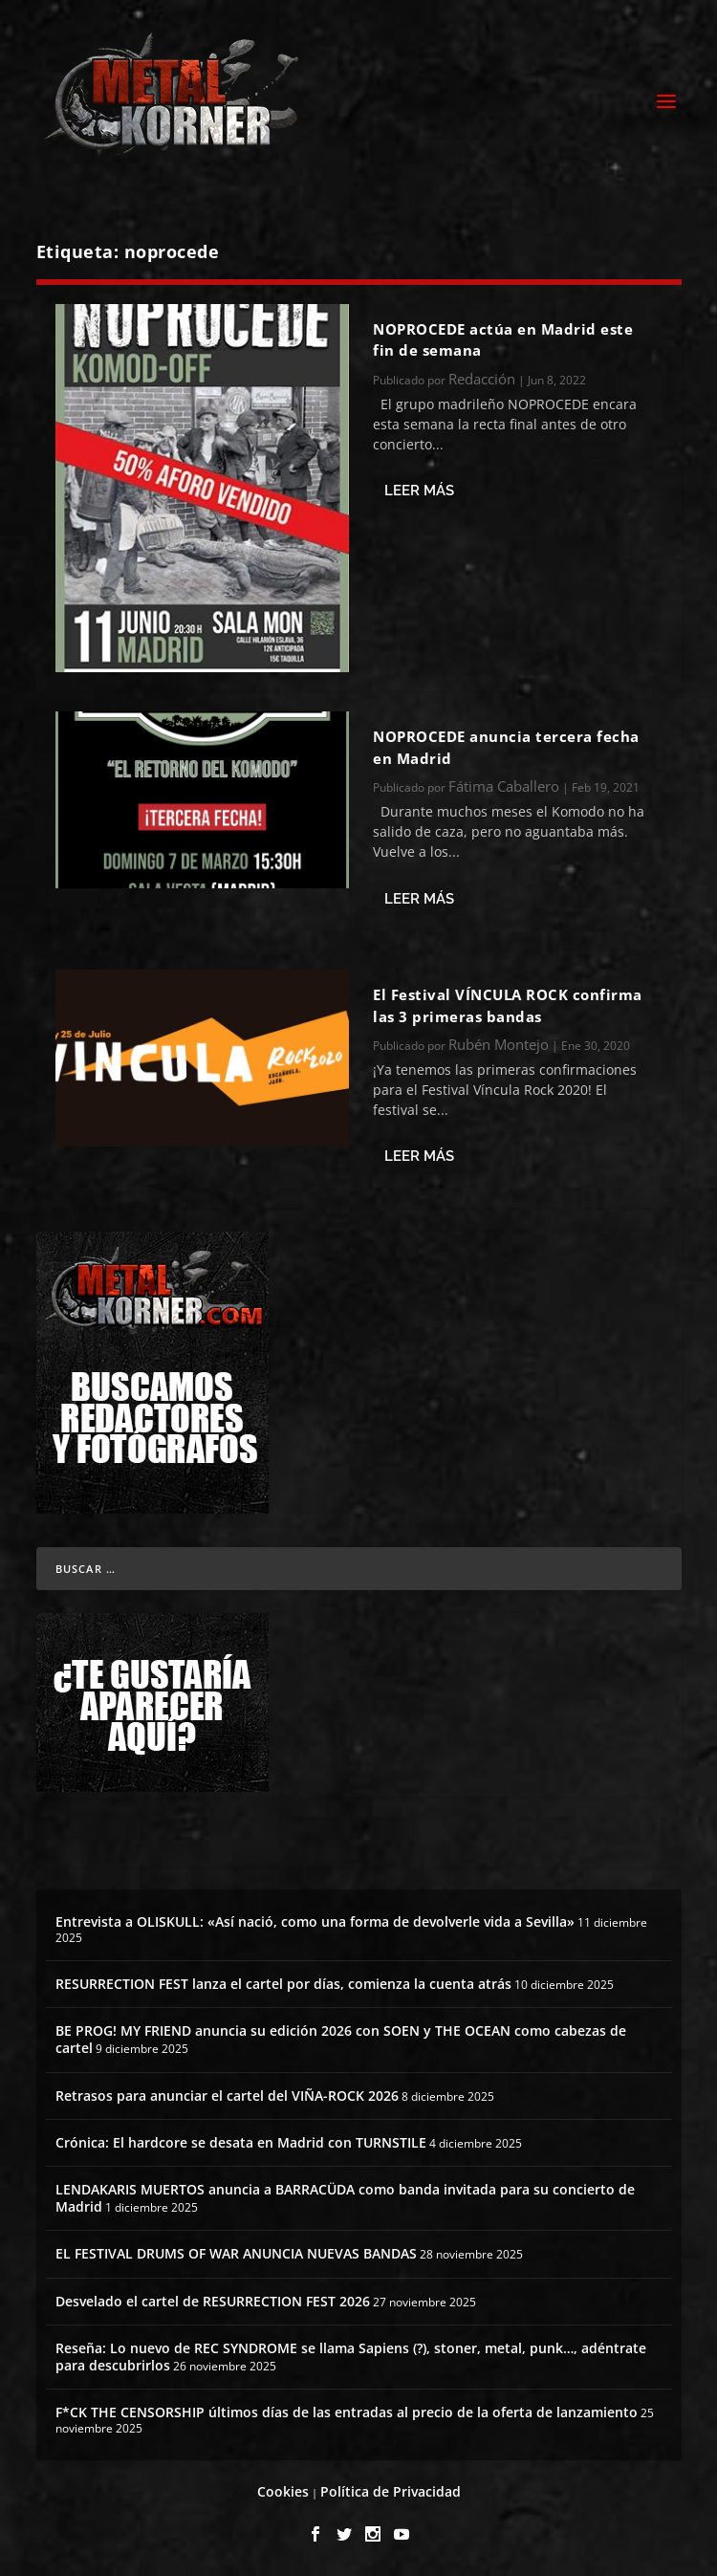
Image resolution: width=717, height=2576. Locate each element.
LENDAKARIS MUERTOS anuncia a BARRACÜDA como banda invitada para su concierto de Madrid (345, 2198)
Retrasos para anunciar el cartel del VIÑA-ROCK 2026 (227, 2095)
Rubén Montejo (498, 1044)
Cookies (283, 2491)
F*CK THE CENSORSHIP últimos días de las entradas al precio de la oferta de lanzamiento (346, 2412)
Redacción (481, 378)
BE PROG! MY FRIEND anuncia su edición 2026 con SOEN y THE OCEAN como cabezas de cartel (340, 2039)
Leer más (419, 490)
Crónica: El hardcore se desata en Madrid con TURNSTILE (240, 2142)
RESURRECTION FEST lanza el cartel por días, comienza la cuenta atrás (283, 1984)
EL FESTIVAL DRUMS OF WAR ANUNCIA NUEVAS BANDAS (236, 2253)
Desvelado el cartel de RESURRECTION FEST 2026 (212, 2301)
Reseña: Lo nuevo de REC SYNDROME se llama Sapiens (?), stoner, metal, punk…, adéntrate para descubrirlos (350, 2356)
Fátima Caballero (503, 786)
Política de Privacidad (390, 2491)
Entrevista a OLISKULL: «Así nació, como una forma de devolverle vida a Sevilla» (315, 1921)
